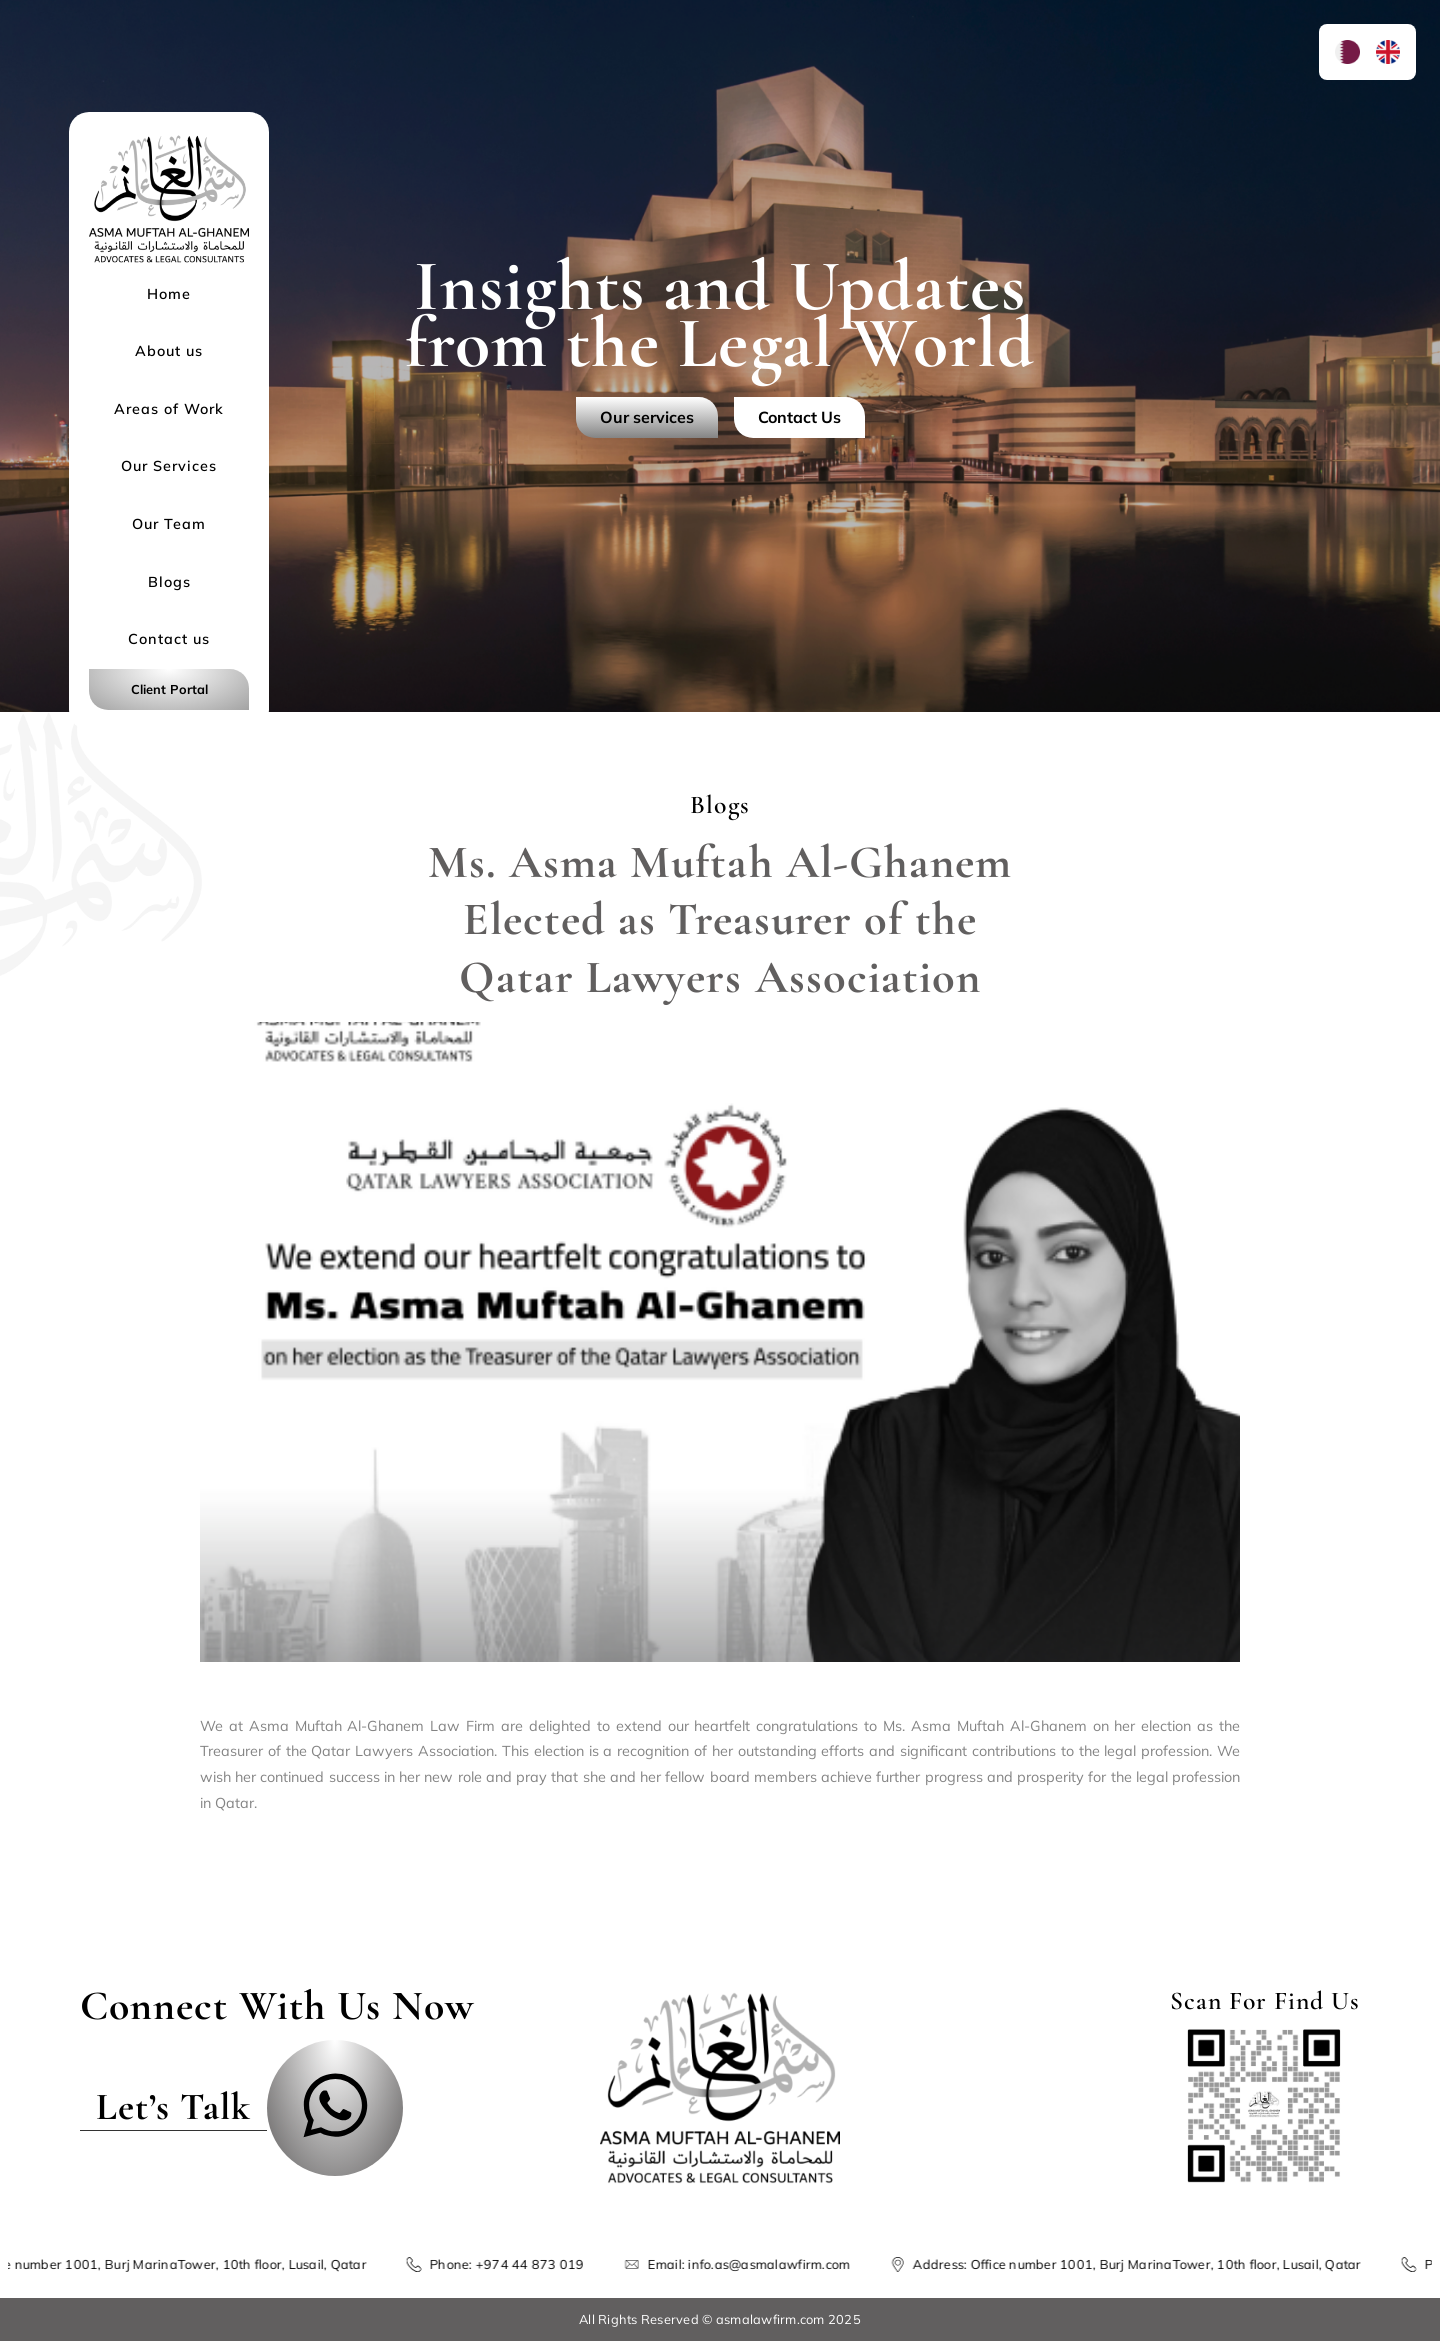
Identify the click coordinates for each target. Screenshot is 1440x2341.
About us (169, 351)
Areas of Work (169, 409)
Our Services (169, 466)
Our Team (169, 524)
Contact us (168, 639)
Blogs (169, 582)
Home (169, 294)
